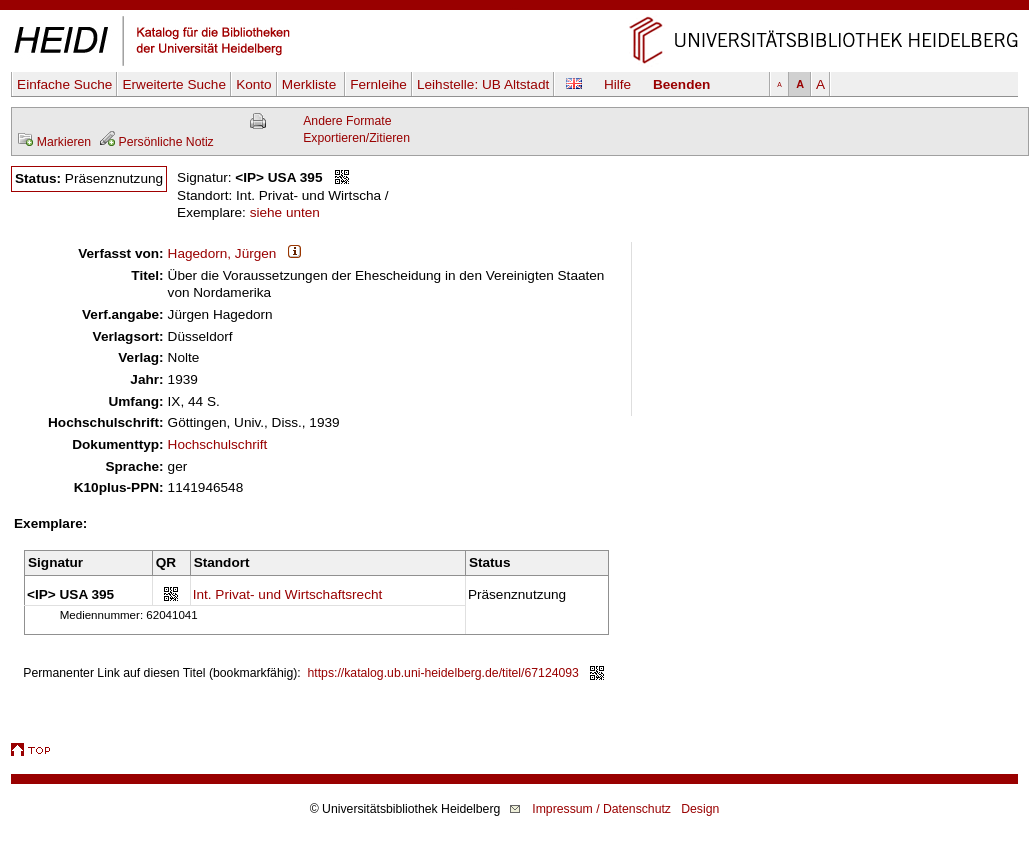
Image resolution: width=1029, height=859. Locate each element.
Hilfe (617, 84)
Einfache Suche (64, 84)
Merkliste (311, 84)
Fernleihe (378, 84)
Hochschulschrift (218, 444)
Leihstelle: (483, 84)
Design (700, 809)
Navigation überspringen (514, 8)
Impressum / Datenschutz (601, 809)
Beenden (681, 84)
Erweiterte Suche (174, 84)
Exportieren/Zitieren (356, 138)
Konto (254, 84)
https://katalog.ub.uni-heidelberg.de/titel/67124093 (443, 673)
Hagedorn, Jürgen (222, 253)
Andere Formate (347, 121)
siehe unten (285, 212)
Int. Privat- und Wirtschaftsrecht (288, 594)
